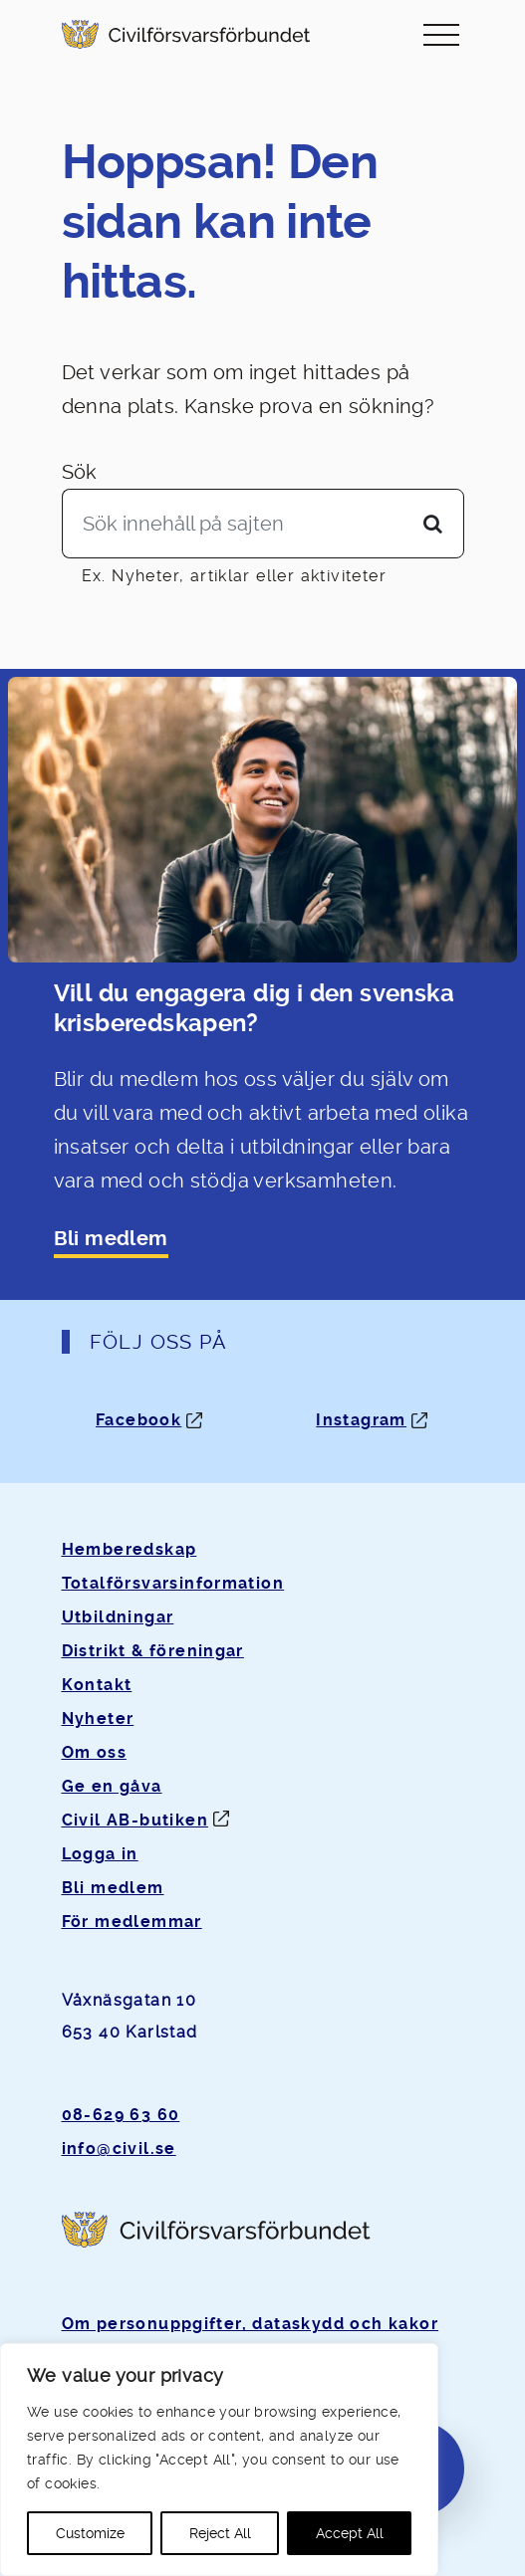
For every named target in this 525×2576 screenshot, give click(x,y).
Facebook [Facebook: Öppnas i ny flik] (138, 1419)
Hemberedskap (129, 1549)
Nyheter (98, 1718)
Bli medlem (111, 1238)
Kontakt (97, 1684)
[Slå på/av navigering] (441, 34)
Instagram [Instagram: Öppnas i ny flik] (361, 1419)
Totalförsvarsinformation (173, 1583)
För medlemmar (132, 1921)
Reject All (220, 2533)
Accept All (350, 2533)
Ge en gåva (112, 1786)
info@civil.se (119, 2148)
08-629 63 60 (121, 2114)
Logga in (100, 1853)
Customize (90, 2533)
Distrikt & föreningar (153, 1650)
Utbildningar (118, 1617)
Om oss (94, 1752)
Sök (80, 472)
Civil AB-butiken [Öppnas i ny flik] (135, 1820)
